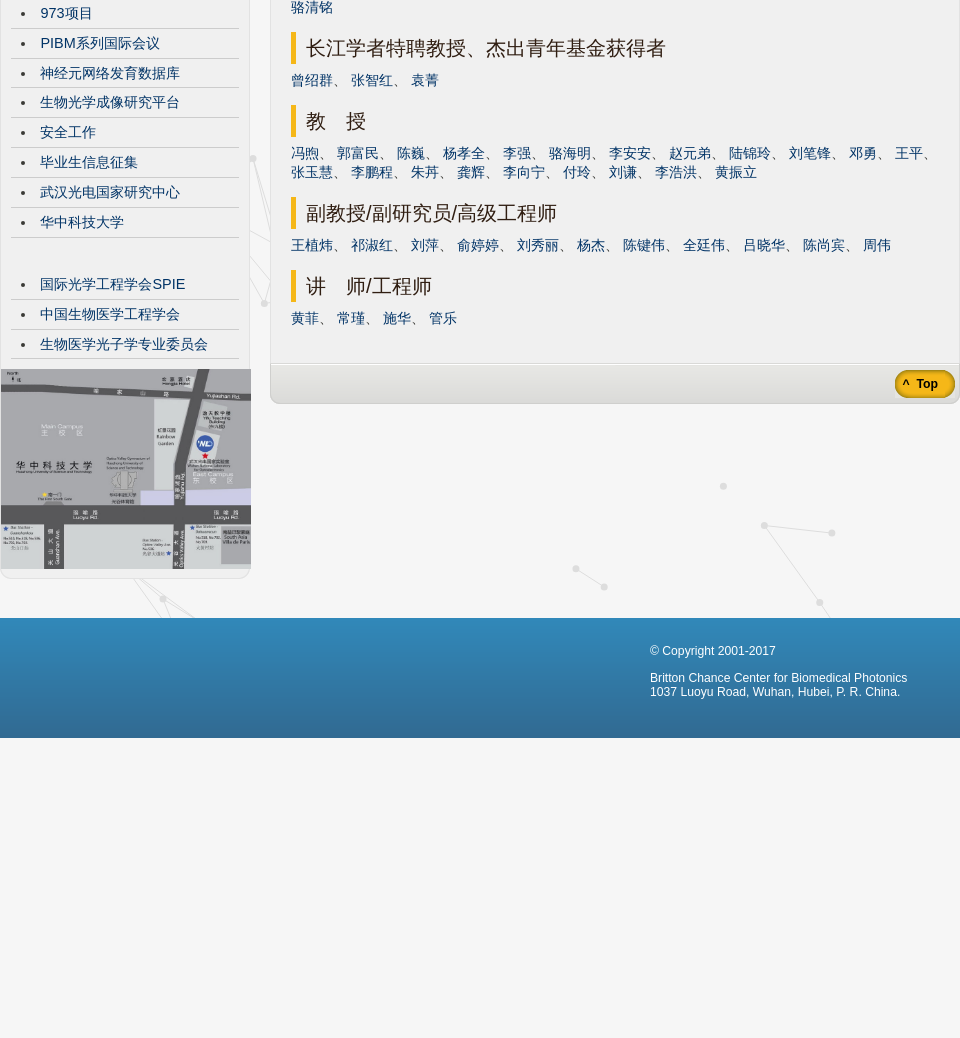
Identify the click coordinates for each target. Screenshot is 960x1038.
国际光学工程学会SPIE (112, 434)
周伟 (877, 395)
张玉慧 (312, 322)
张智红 (372, 230)
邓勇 (863, 303)
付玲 (577, 322)
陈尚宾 (824, 395)
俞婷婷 (478, 395)
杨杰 (591, 395)
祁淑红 (372, 395)
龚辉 (471, 322)
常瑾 (351, 468)
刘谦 (623, 322)
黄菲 (305, 468)
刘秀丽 (538, 395)
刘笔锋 (810, 303)
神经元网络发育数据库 (110, 223)
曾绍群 (312, 230)
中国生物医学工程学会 (110, 464)
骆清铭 (312, 157)
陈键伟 (644, 395)
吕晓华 (764, 395)
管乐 (443, 468)
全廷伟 (704, 395)
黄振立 (736, 322)
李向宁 (524, 322)
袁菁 (425, 230)
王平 (909, 303)
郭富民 (358, 303)
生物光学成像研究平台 (110, 252)
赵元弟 (690, 303)
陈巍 (411, 303)
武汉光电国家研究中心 (110, 342)
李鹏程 (372, 322)
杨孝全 (464, 303)
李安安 (630, 303)
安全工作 (68, 282)
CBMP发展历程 (89, 103)
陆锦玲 (750, 303)
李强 (517, 303)
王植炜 (312, 395)
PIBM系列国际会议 (99, 193)
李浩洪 (676, 322)
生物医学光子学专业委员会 (124, 494)
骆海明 (570, 303)
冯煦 (305, 303)
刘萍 (425, 395)
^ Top (918, 534)
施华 (397, 468)
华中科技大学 (82, 372)
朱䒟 (425, 322)
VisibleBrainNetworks (108, 133)
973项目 (66, 163)
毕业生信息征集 (89, 312)
